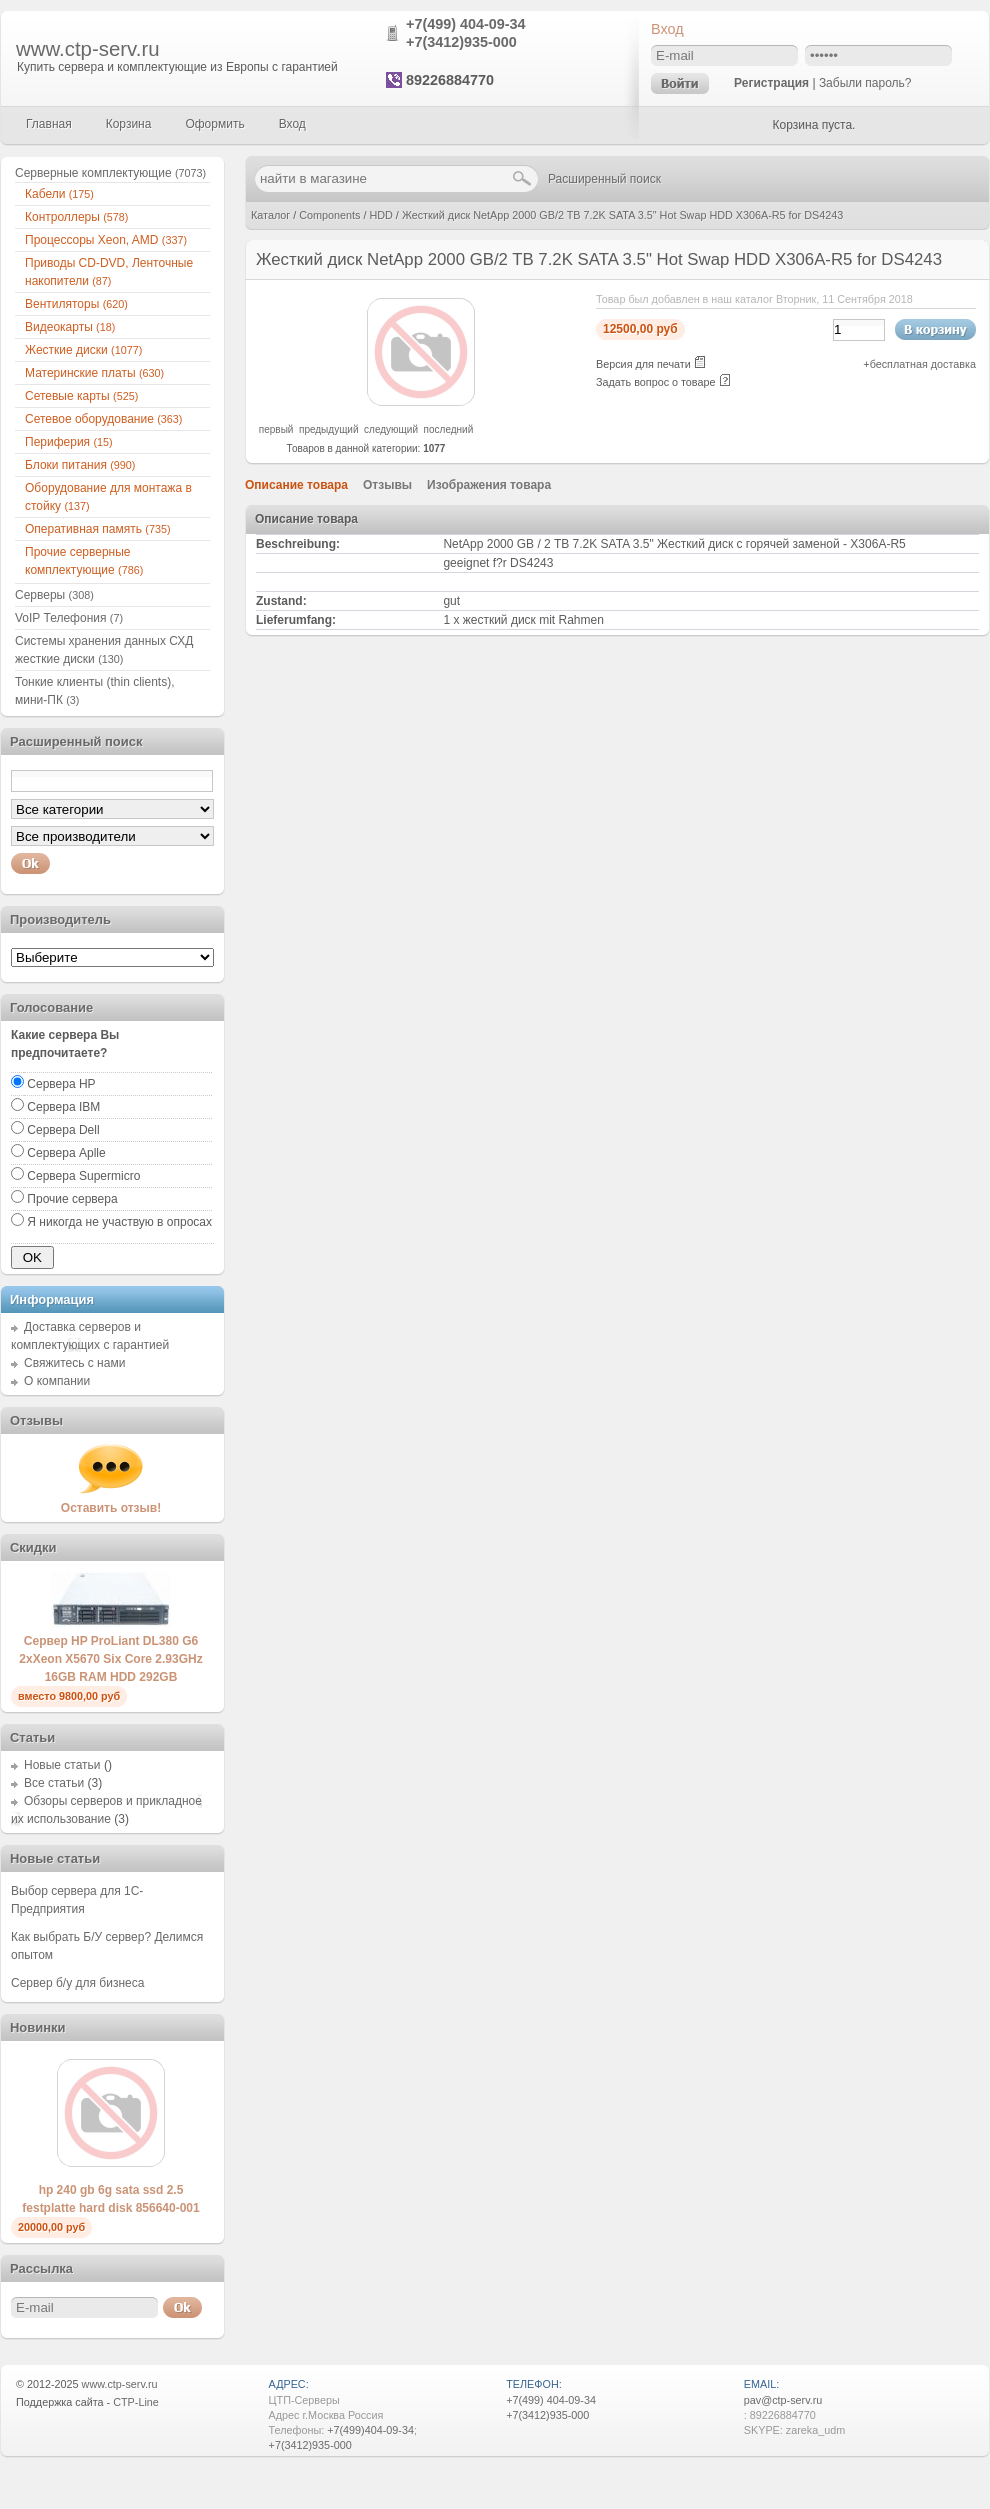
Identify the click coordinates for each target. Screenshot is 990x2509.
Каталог (270, 215)
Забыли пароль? (865, 83)
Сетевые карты (81, 396)
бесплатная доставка (923, 364)
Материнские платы (94, 373)
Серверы (54, 595)
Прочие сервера (72, 1199)
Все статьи (54, 1783)
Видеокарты (70, 327)
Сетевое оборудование (103, 419)
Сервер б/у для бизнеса (77, 1983)
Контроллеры (76, 217)
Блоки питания (80, 465)
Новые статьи (62, 1765)
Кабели (59, 194)
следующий (391, 429)
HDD (380, 215)
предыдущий (329, 429)
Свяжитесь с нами (74, 1363)
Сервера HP (61, 1084)
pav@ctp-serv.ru (783, 2400)
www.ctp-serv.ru (88, 49)
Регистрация (771, 83)
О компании (57, 1381)
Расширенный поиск (604, 179)
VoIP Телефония (69, 618)
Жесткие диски (83, 350)
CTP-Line (136, 2402)
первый (276, 429)
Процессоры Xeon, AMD (106, 240)
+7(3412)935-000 (461, 42)
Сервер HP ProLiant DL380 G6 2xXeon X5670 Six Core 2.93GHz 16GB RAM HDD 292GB (110, 1659)
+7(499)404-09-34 (370, 2430)
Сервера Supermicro (83, 1176)
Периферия (69, 442)
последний (449, 429)
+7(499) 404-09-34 (466, 24)
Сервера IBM (63, 1107)
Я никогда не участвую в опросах (119, 1222)
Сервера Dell (63, 1130)
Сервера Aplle (66, 1153)
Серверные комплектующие (110, 173)
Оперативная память (98, 529)
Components (329, 215)
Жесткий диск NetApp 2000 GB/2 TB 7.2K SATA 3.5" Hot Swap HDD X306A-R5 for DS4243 (622, 215)
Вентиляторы (76, 304)
